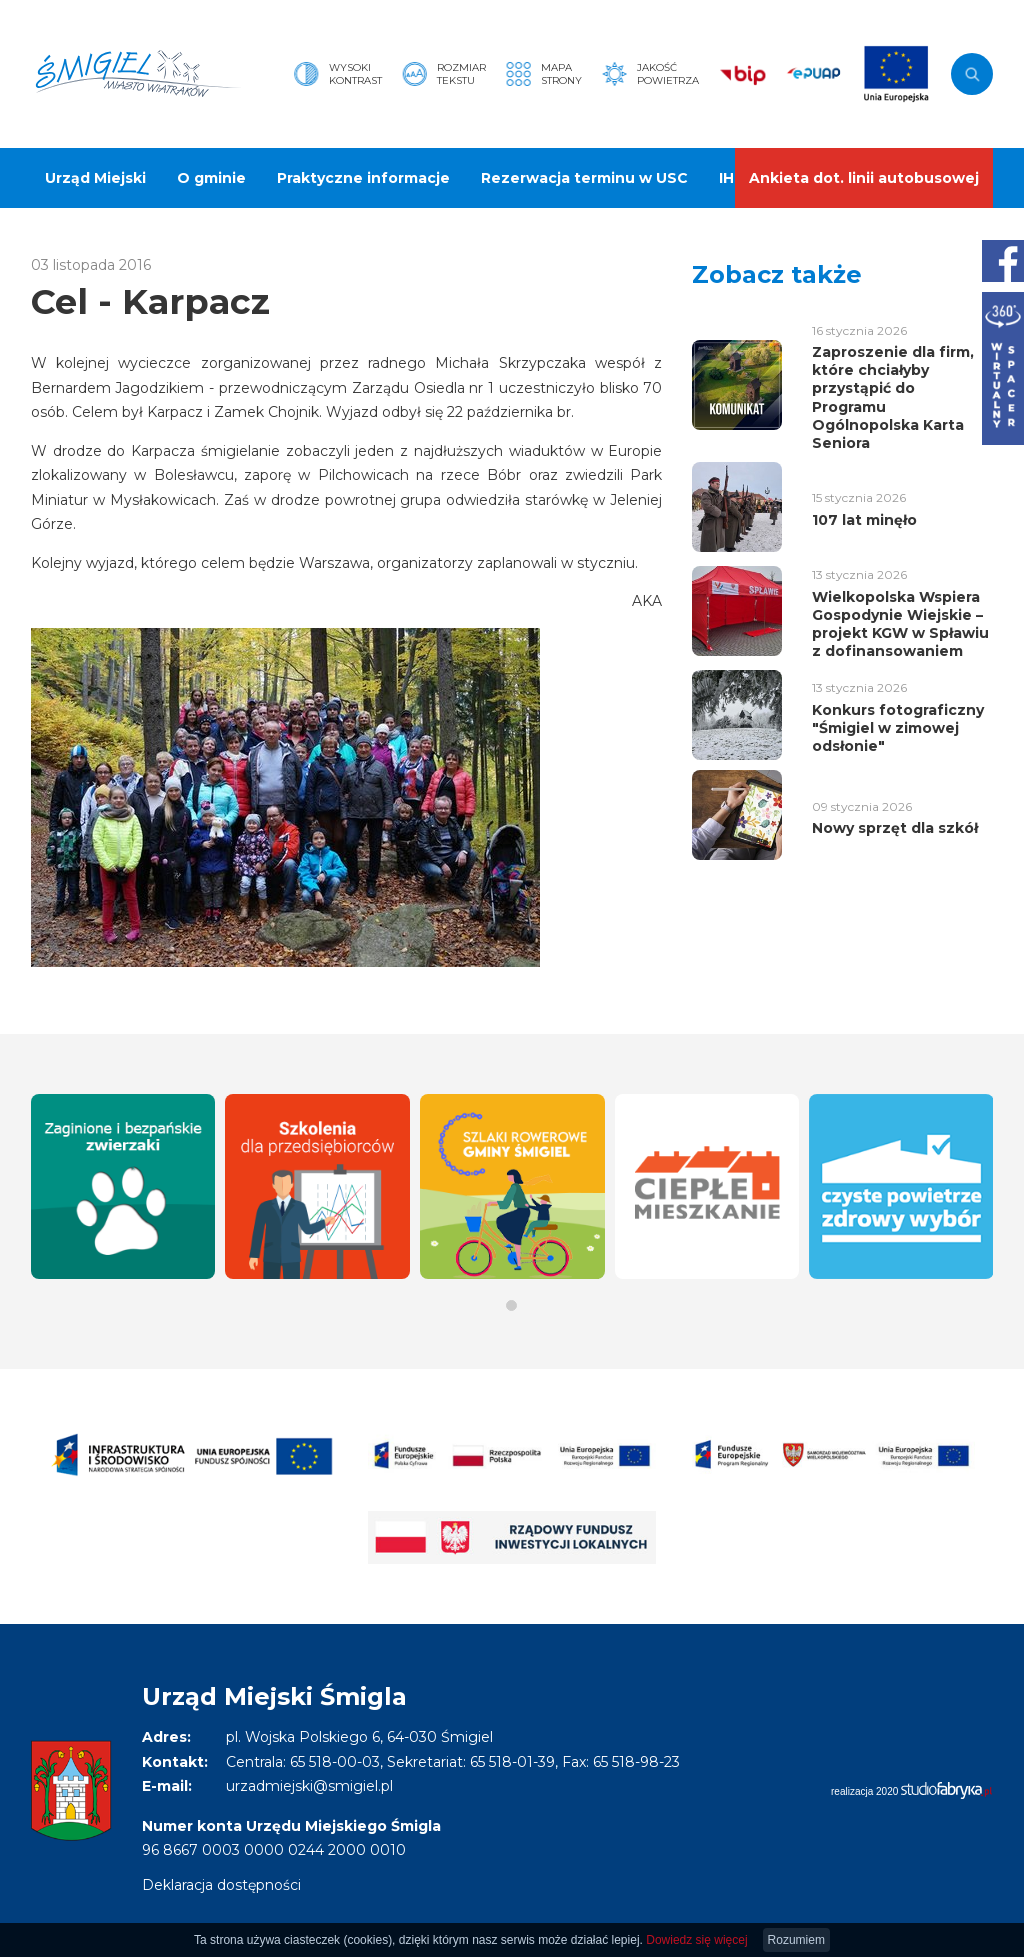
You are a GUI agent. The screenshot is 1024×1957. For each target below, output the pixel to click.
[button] (511, 1305)
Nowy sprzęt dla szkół (895, 828)
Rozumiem (796, 1940)
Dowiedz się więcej (696, 1940)
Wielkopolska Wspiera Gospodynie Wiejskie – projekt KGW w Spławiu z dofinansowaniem (900, 624)
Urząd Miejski (95, 178)
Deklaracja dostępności (221, 1885)
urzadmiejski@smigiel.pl (309, 1786)
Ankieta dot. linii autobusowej (864, 178)
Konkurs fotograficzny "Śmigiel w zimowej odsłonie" (898, 728)
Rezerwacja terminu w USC (584, 178)
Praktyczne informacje (363, 178)
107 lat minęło (864, 520)
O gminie (211, 178)
